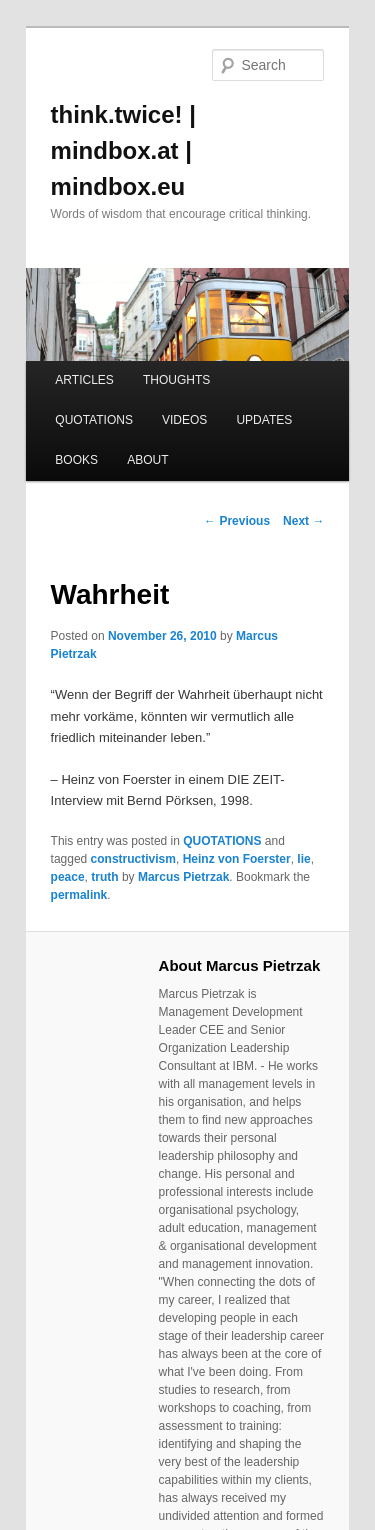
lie (303, 859)
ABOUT (147, 460)
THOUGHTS (176, 380)
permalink (79, 895)
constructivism (133, 859)
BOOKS (76, 460)
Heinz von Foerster (237, 859)
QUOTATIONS (94, 420)
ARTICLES (84, 380)
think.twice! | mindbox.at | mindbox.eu (123, 150)
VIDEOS (184, 420)
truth (104, 877)
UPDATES (264, 420)
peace (68, 877)
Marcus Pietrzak (183, 877)
